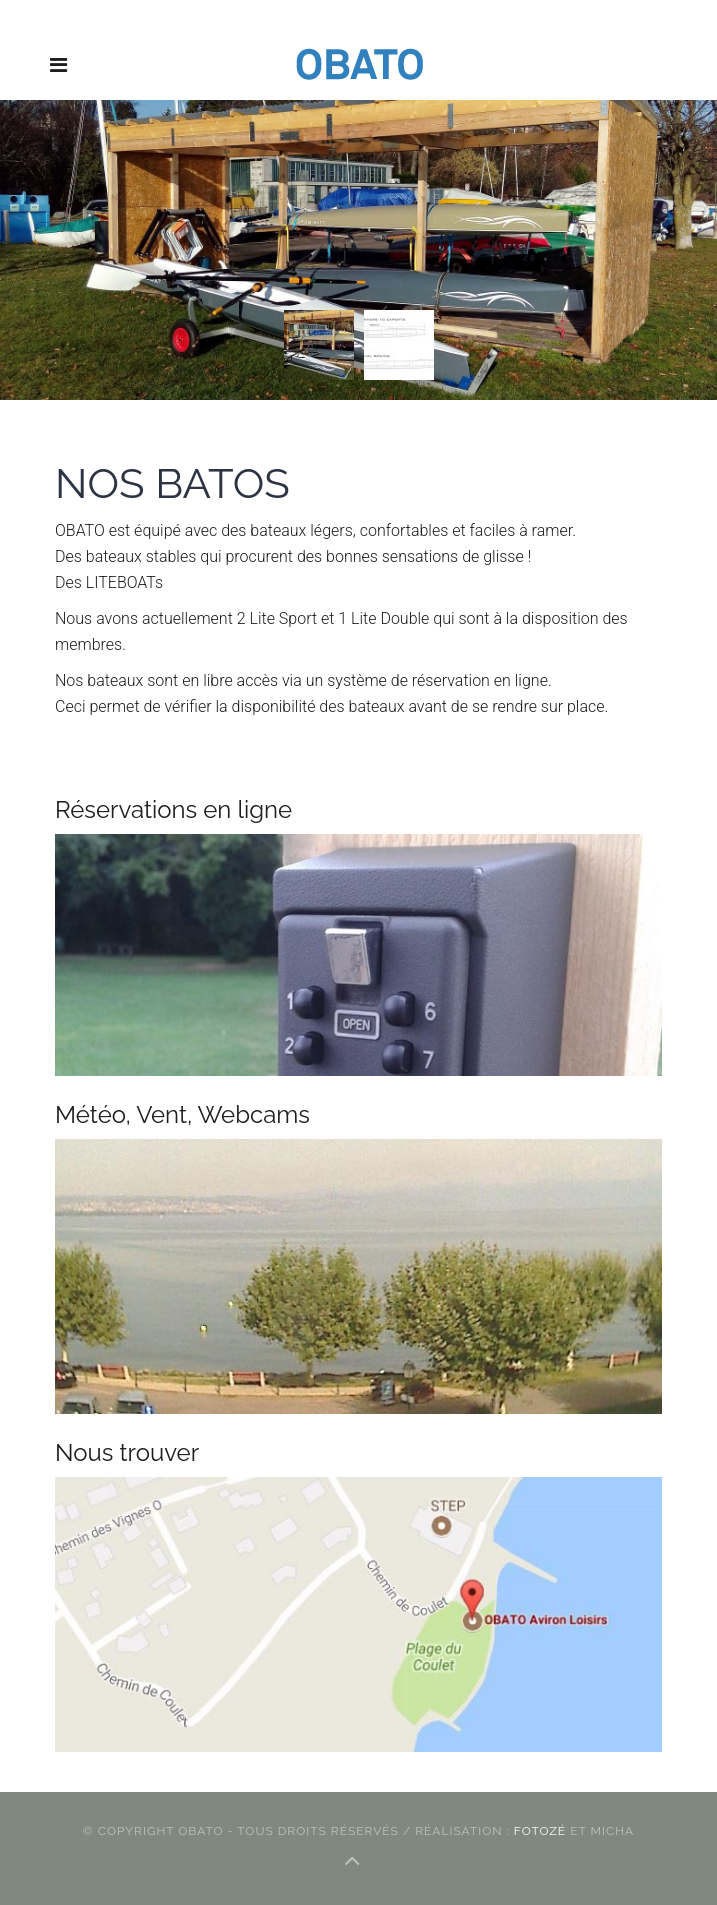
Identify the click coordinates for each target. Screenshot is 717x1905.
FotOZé (542, 1831)
